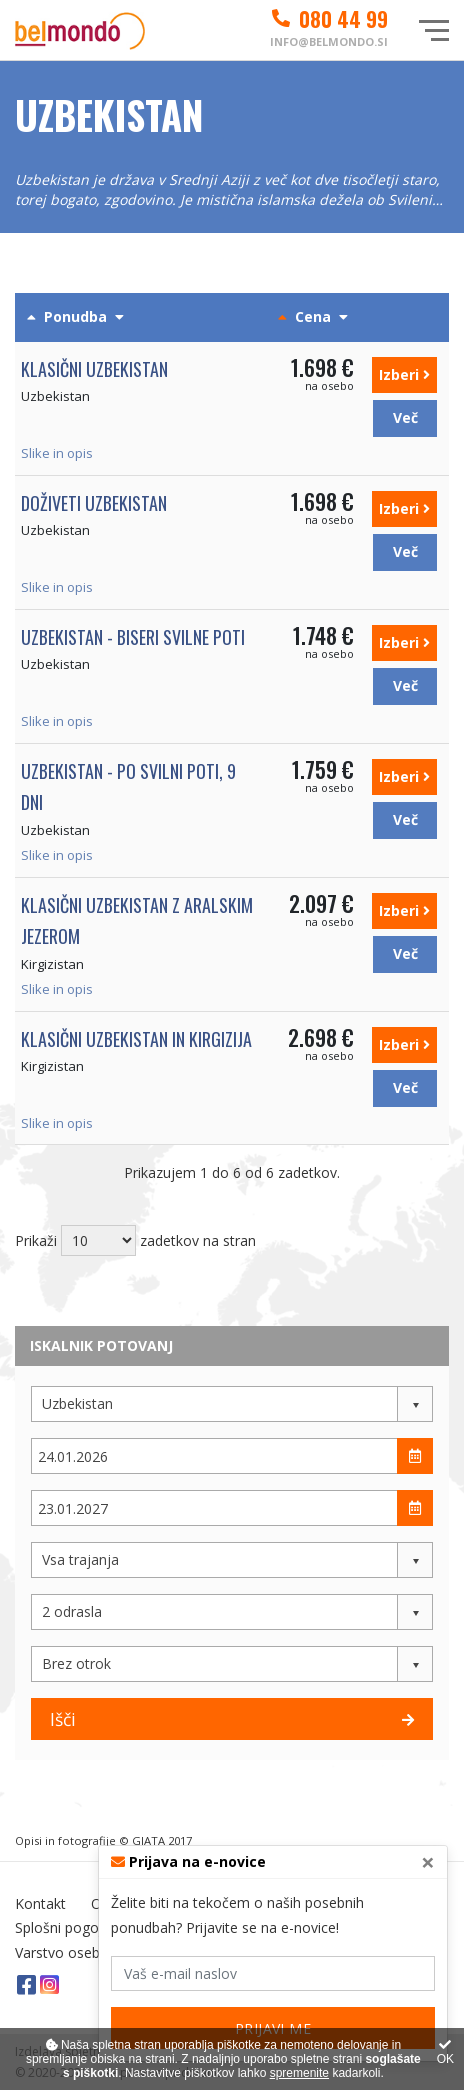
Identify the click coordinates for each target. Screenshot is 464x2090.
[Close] (428, 1862)
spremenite (299, 2073)
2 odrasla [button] (72, 1611)
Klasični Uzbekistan (94, 369)
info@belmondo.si (329, 41)
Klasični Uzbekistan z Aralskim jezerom (137, 921)
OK (445, 2052)
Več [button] (405, 417)
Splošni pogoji (60, 1927)
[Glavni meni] (434, 30)
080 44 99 (329, 19)
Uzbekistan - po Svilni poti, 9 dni (128, 787)
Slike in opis (57, 453)
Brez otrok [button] (76, 1663)
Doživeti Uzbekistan (94, 503)
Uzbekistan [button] (77, 1403)
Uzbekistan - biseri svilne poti (133, 637)
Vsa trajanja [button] (80, 1559)
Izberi (404, 374)
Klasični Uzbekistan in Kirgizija (136, 1039)
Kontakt (40, 1903)
